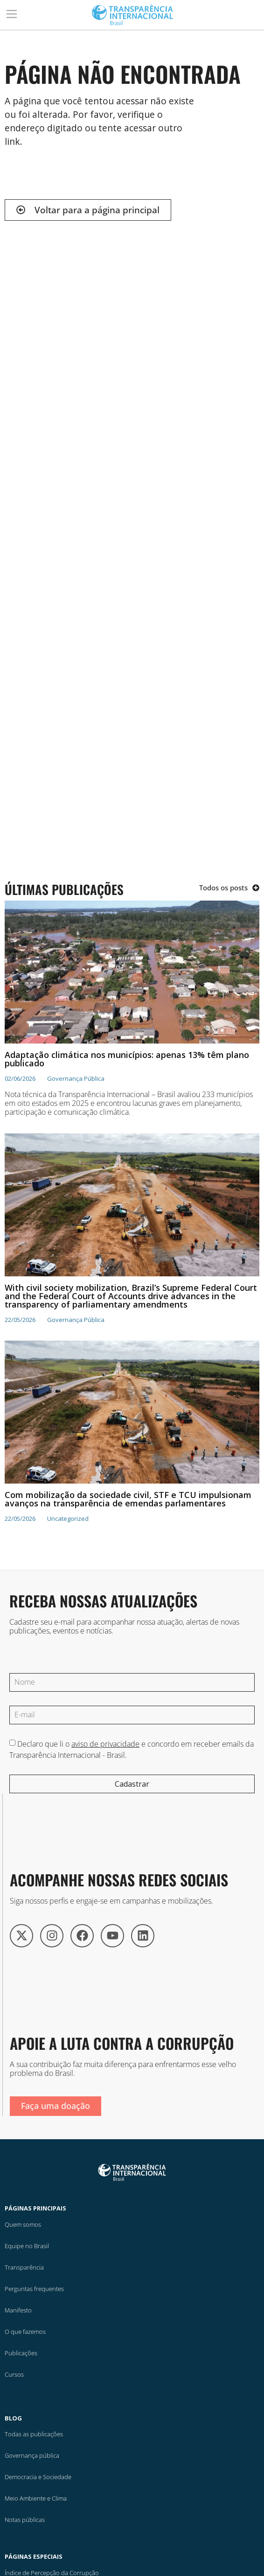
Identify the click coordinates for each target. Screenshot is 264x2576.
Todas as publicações (34, 2434)
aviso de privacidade (105, 1744)
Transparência (24, 2267)
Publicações (21, 2353)
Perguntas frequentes (34, 2289)
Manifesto (18, 2310)
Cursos (14, 2374)
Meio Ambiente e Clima (36, 2498)
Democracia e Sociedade (38, 2477)
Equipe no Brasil (27, 2246)
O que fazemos (25, 2331)
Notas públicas (25, 2519)
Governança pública (32, 2455)
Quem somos (23, 2224)
